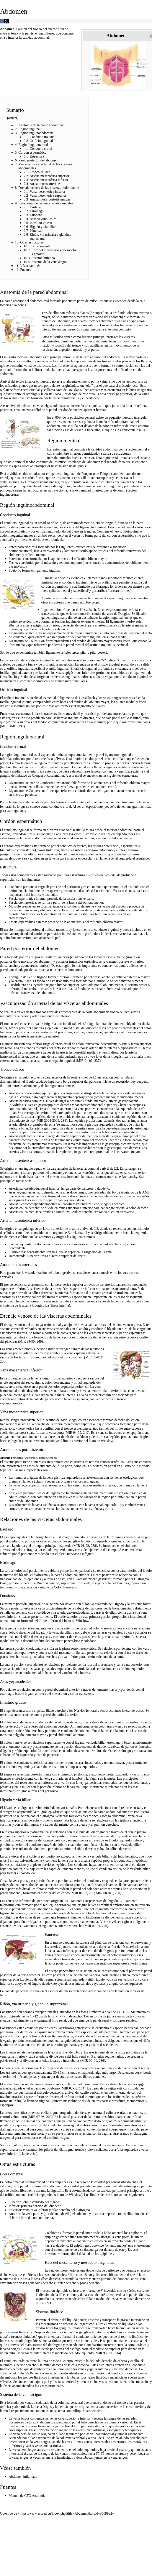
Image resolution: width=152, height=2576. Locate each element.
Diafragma (141, 1579)
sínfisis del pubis (74, 466)
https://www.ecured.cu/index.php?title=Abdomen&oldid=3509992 (66, 2513)
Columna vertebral (123, 1537)
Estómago (63, 1537)
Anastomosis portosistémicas (40, 1457)
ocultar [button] (12, 118)
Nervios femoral (85, 1710)
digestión (65, 349)
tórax (14, 33)
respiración (49, 349)
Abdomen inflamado (23, 2476)
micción (78, 349)
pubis (96, 406)
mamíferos (46, 33)
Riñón (41, 1583)
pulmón (99, 1824)
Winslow (107, 1441)
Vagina (94, 1778)
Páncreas (123, 1583)
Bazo (3, 1583)
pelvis (29, 33)
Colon (58, 1587)
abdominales (50, 341)
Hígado (119, 1604)
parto (94, 349)
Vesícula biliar (140, 1604)
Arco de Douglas (67, 390)
